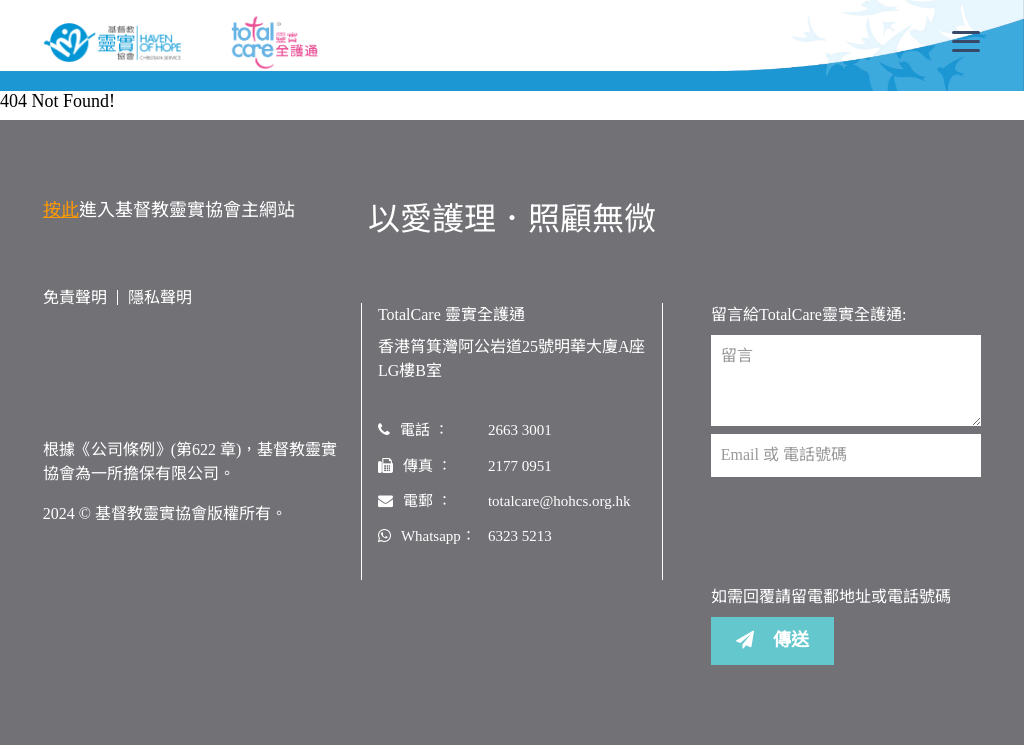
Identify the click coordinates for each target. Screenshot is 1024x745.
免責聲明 (75, 297)
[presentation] (863, 531)
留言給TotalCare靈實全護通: (808, 314)
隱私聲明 (160, 297)
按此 (61, 210)
